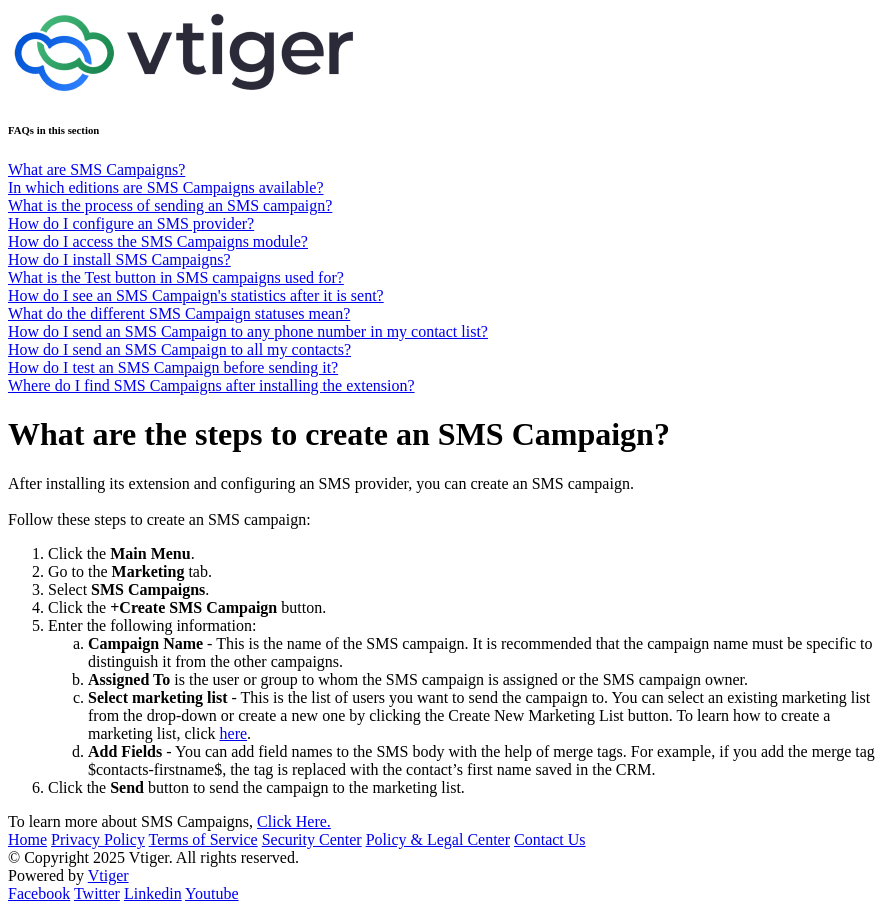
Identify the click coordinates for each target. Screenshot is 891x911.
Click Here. (294, 821)
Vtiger (108, 875)
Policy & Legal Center (438, 839)
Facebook (39, 893)
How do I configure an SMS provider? (131, 223)
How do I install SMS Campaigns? (119, 259)
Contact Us (550, 839)
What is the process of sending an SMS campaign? (170, 205)
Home (27, 839)
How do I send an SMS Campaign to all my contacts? (179, 349)
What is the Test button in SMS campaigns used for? (176, 277)
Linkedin (153, 893)
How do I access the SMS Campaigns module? (158, 241)
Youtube (212, 893)
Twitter (97, 893)
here (234, 733)
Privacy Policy (98, 839)
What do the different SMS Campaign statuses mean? (179, 313)
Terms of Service (203, 839)
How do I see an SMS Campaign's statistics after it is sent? (196, 295)
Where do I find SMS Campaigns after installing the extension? (211, 385)
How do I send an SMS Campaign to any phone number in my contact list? (248, 331)
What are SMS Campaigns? (96, 169)
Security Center (312, 839)
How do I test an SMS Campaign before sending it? (173, 367)
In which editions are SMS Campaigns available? (165, 187)
